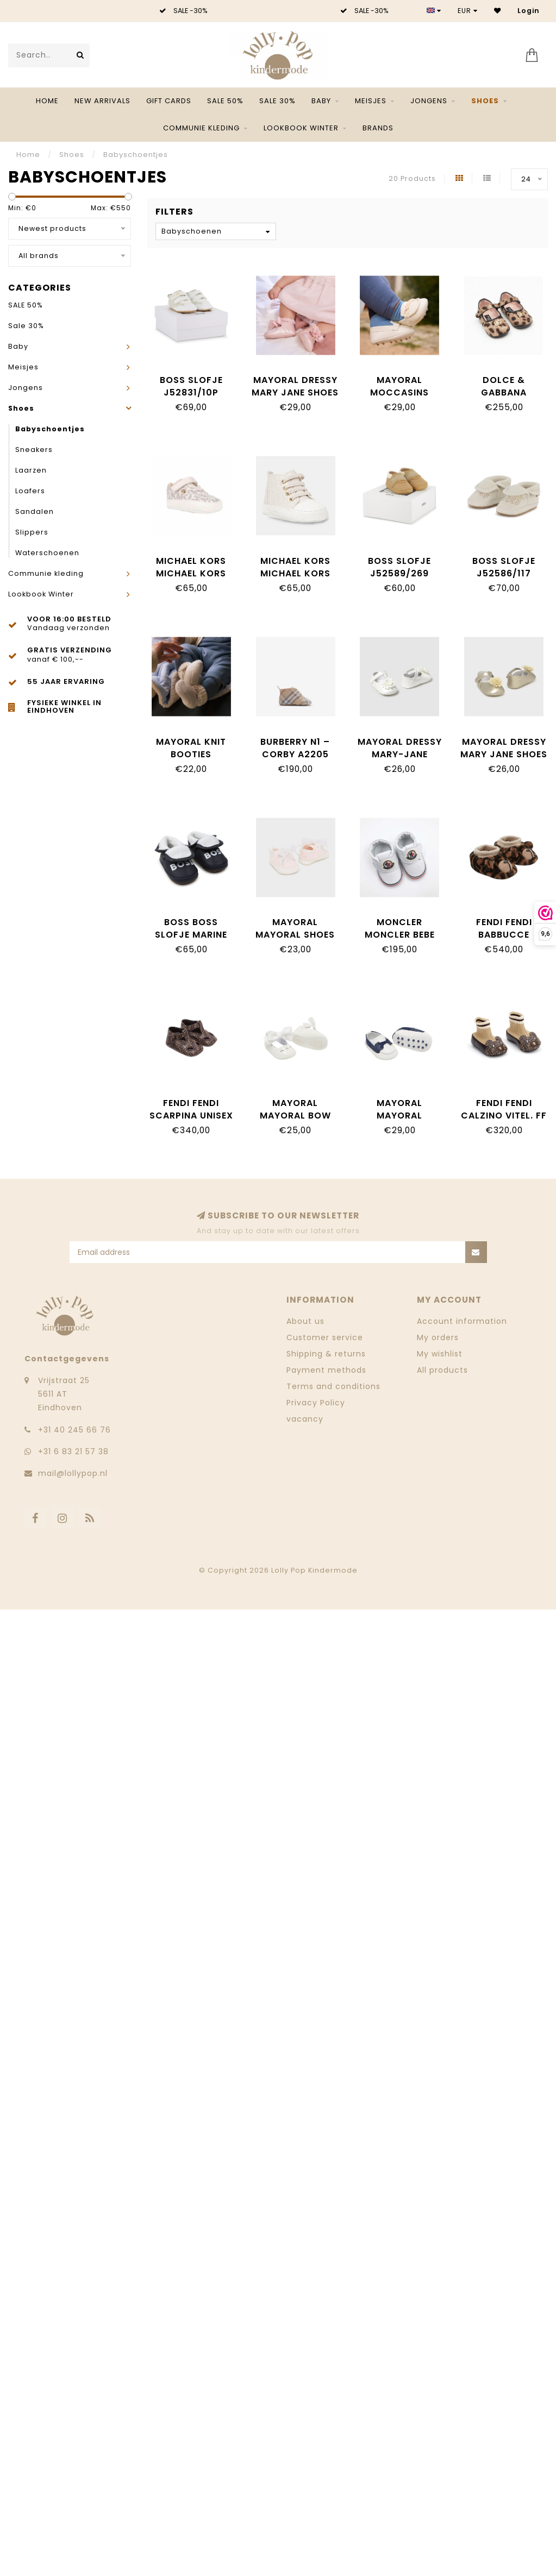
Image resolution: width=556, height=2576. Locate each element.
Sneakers (34, 449)
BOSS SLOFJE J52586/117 (503, 567)
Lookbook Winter (301, 128)
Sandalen (34, 511)
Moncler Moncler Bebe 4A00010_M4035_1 (403, 934)
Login (528, 10)
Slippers (31, 532)
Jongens (428, 101)
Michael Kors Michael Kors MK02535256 (295, 573)
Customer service (324, 1337)
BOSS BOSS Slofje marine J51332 (191, 934)
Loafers (30, 490)
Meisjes (370, 101)
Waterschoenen (47, 552)
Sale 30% (277, 101)
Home (47, 101)
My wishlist (440, 1353)
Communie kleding (201, 128)
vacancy (304, 1418)
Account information (462, 1321)
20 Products (412, 178)
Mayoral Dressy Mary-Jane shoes (400, 754)
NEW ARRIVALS (102, 101)
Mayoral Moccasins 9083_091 (399, 392)
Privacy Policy (315, 1402)
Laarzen (31, 470)
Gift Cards (168, 101)
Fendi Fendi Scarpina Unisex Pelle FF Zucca (191, 1115)
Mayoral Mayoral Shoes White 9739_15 (295, 934)
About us (305, 1321)
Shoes (485, 101)
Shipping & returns (326, 1353)
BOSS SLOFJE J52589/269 (399, 567)
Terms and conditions (333, 1386)
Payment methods (326, 1370)
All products (442, 1370)
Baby (321, 101)
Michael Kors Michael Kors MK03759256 (191, 573)
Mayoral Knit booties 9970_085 (191, 754)
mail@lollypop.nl (73, 1473)
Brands (378, 128)
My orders (438, 1337)
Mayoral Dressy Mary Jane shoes (503, 748)
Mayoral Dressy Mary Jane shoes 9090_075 (295, 392)
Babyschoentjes (50, 428)
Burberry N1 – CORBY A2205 (295, 748)
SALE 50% (225, 101)
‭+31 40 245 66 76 (74, 1429)
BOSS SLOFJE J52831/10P (191, 386)
